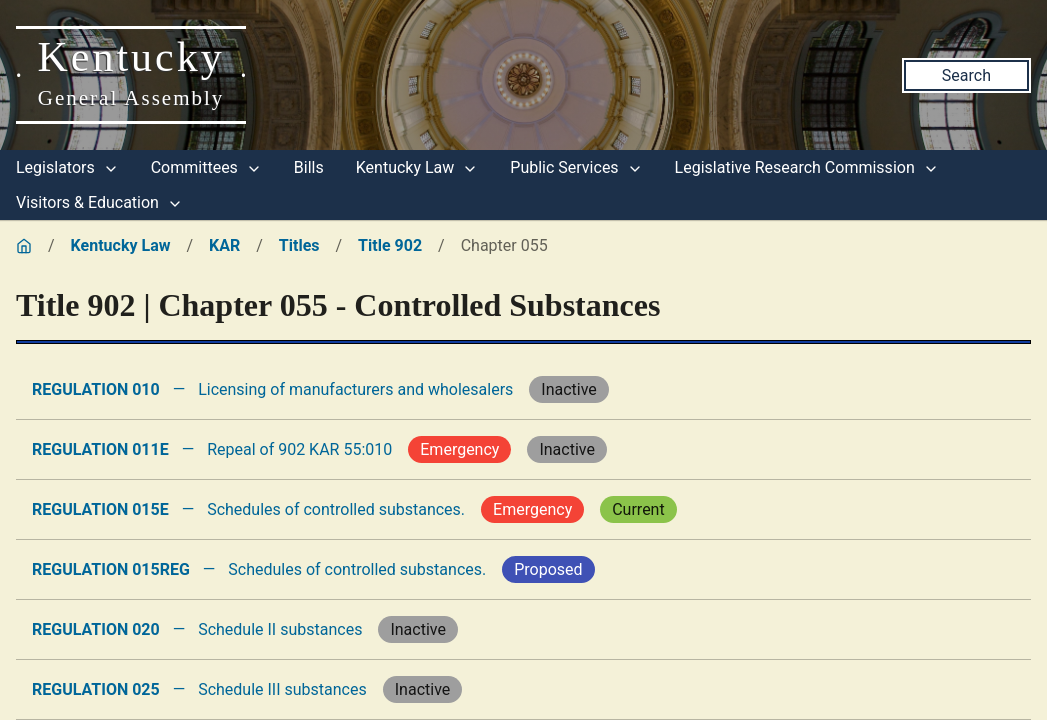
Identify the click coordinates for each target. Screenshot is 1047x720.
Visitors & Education (99, 202)
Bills (309, 167)
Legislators (67, 167)
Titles (299, 245)
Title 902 (390, 245)
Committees (206, 167)
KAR (224, 245)
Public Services (576, 167)
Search (966, 75)
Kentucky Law (417, 167)
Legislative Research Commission (807, 167)
